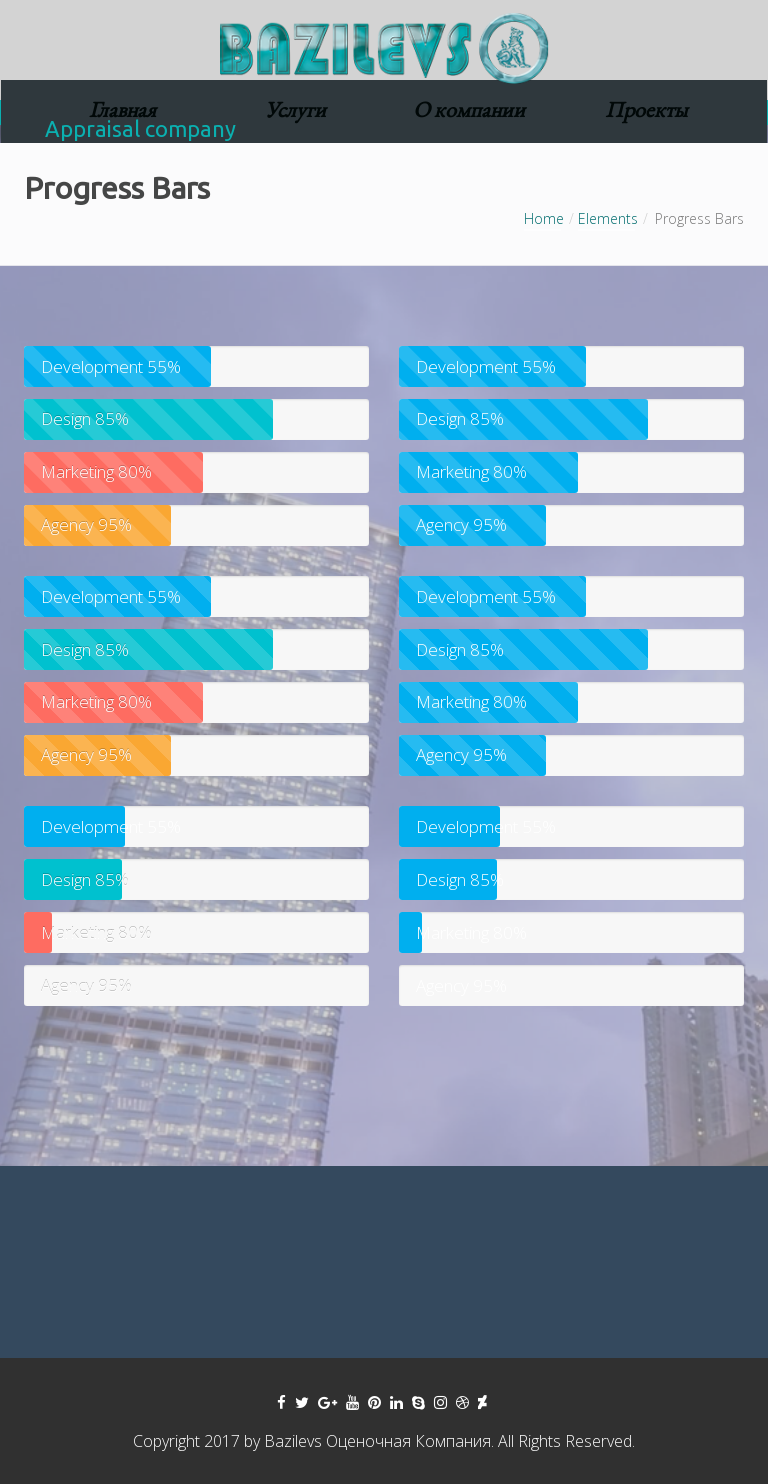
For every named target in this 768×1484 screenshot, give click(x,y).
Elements (608, 218)
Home (544, 218)
